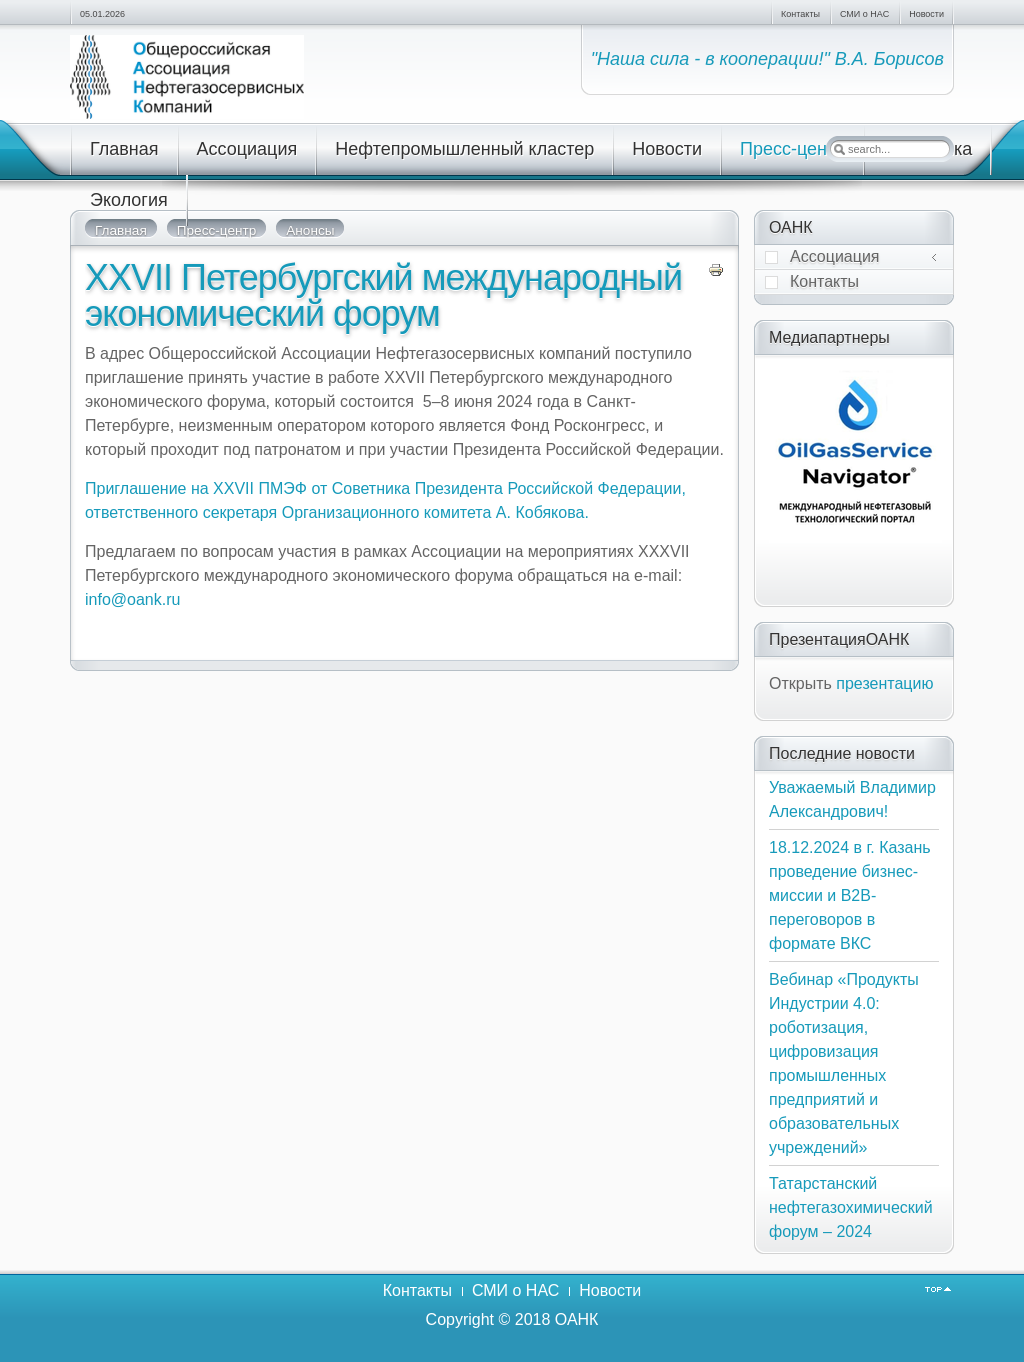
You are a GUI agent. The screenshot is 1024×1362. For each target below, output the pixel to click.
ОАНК (577, 1319)
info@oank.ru (132, 599)
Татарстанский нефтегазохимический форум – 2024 (851, 1207)
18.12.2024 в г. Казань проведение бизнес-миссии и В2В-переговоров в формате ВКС (850, 895)
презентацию (884, 683)
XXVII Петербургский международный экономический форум (383, 295)
